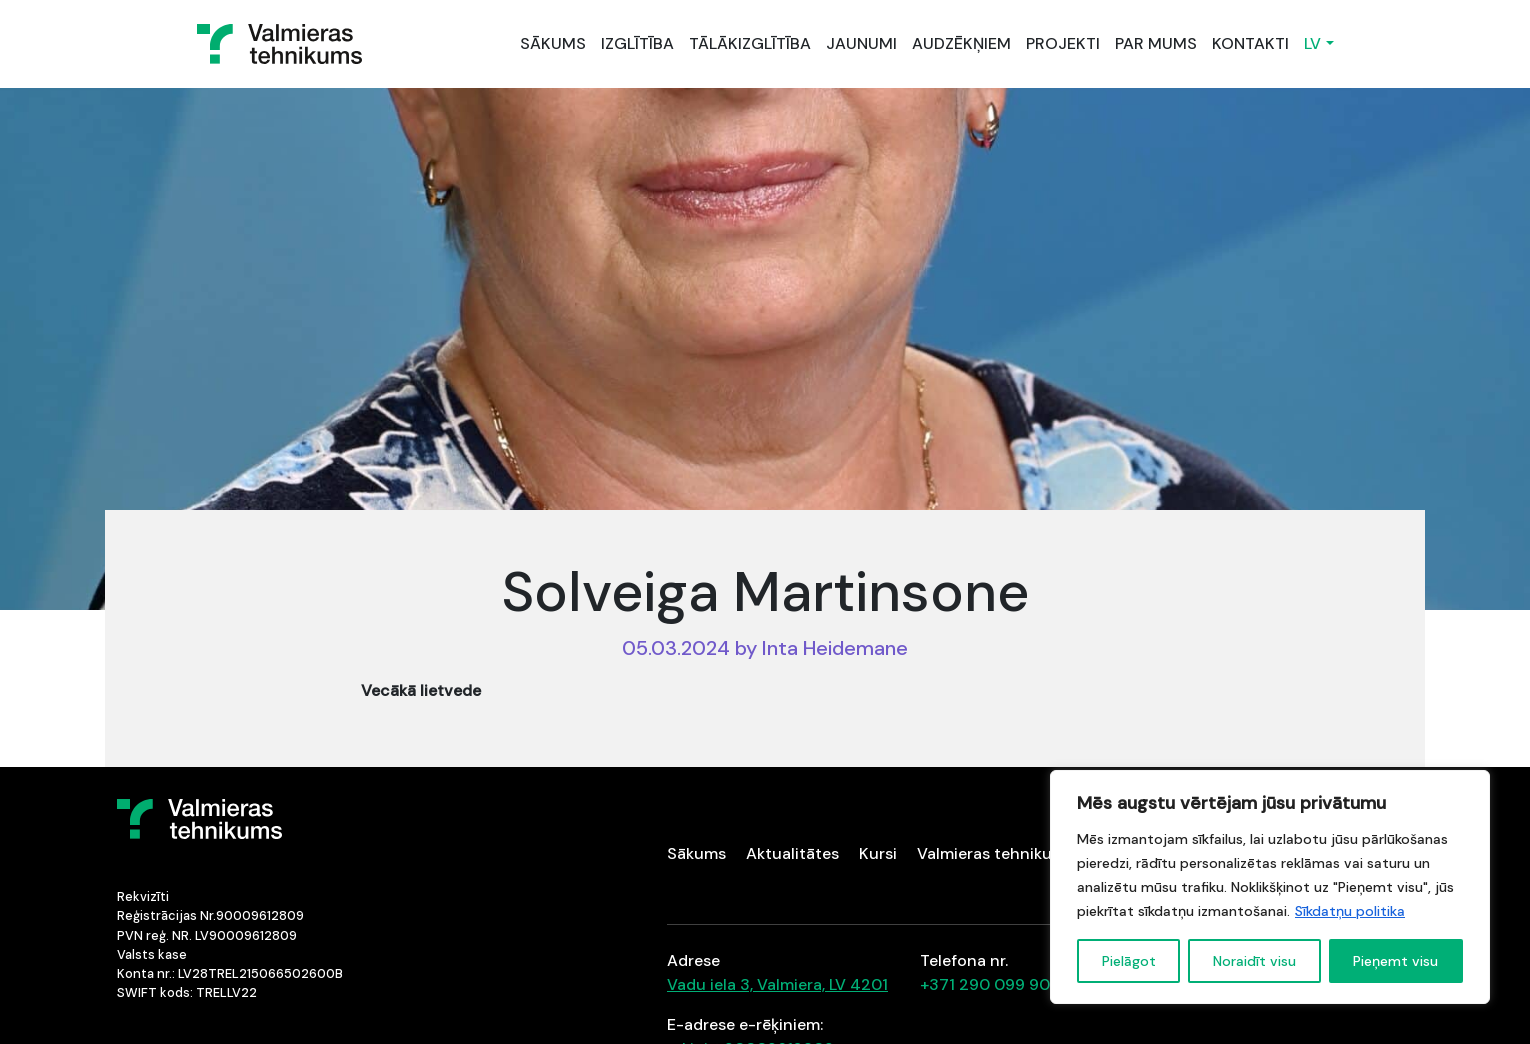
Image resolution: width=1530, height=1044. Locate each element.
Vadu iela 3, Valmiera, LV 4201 (777, 984)
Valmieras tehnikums (995, 853)
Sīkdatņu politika (1350, 911)
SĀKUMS (553, 43)
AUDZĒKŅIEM (961, 43)
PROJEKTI (1063, 43)
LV (1312, 43)
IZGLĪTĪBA (637, 43)
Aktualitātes (792, 853)
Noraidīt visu (1254, 961)
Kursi (878, 853)
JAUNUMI (861, 43)
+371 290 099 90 (985, 984)
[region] (1270, 887)
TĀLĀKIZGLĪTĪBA (750, 43)
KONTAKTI (1250, 43)
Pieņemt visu (1395, 961)
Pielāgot (1129, 961)
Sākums (696, 853)
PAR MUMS (1156, 43)
